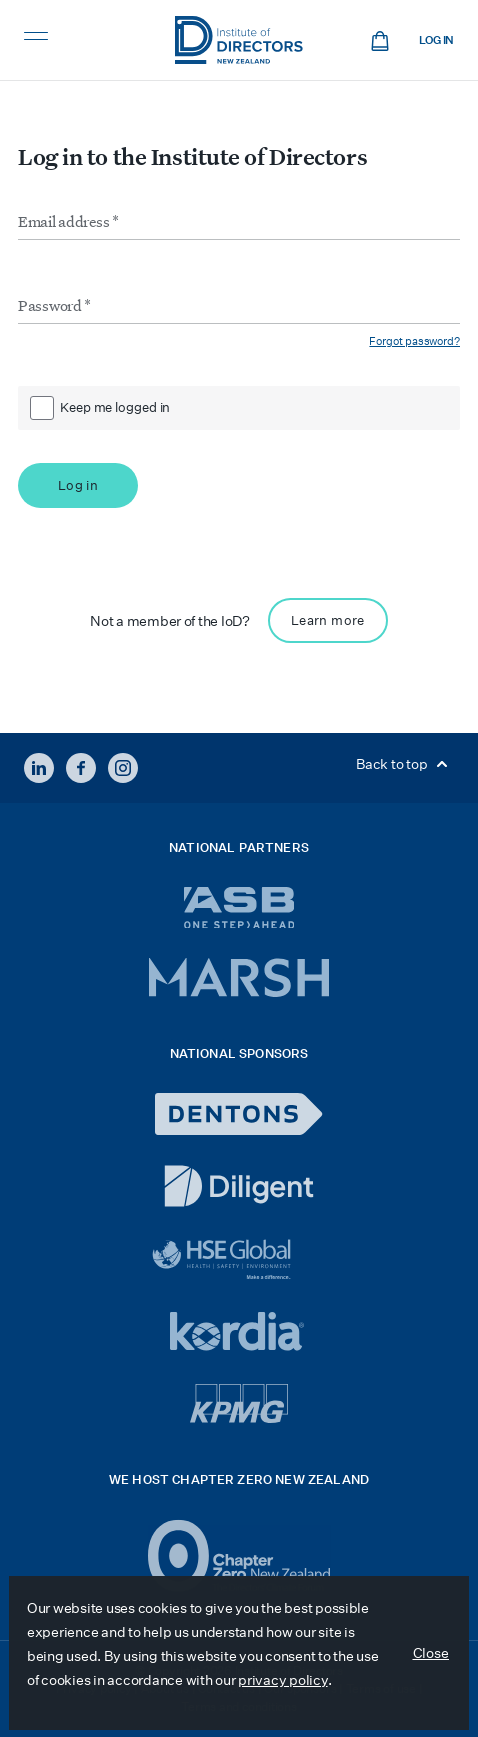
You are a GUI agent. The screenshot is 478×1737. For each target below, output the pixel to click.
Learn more (328, 620)
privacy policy (282, 1680)
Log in (436, 40)
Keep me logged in (115, 407)
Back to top (405, 764)
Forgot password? (414, 341)
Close (431, 1653)
